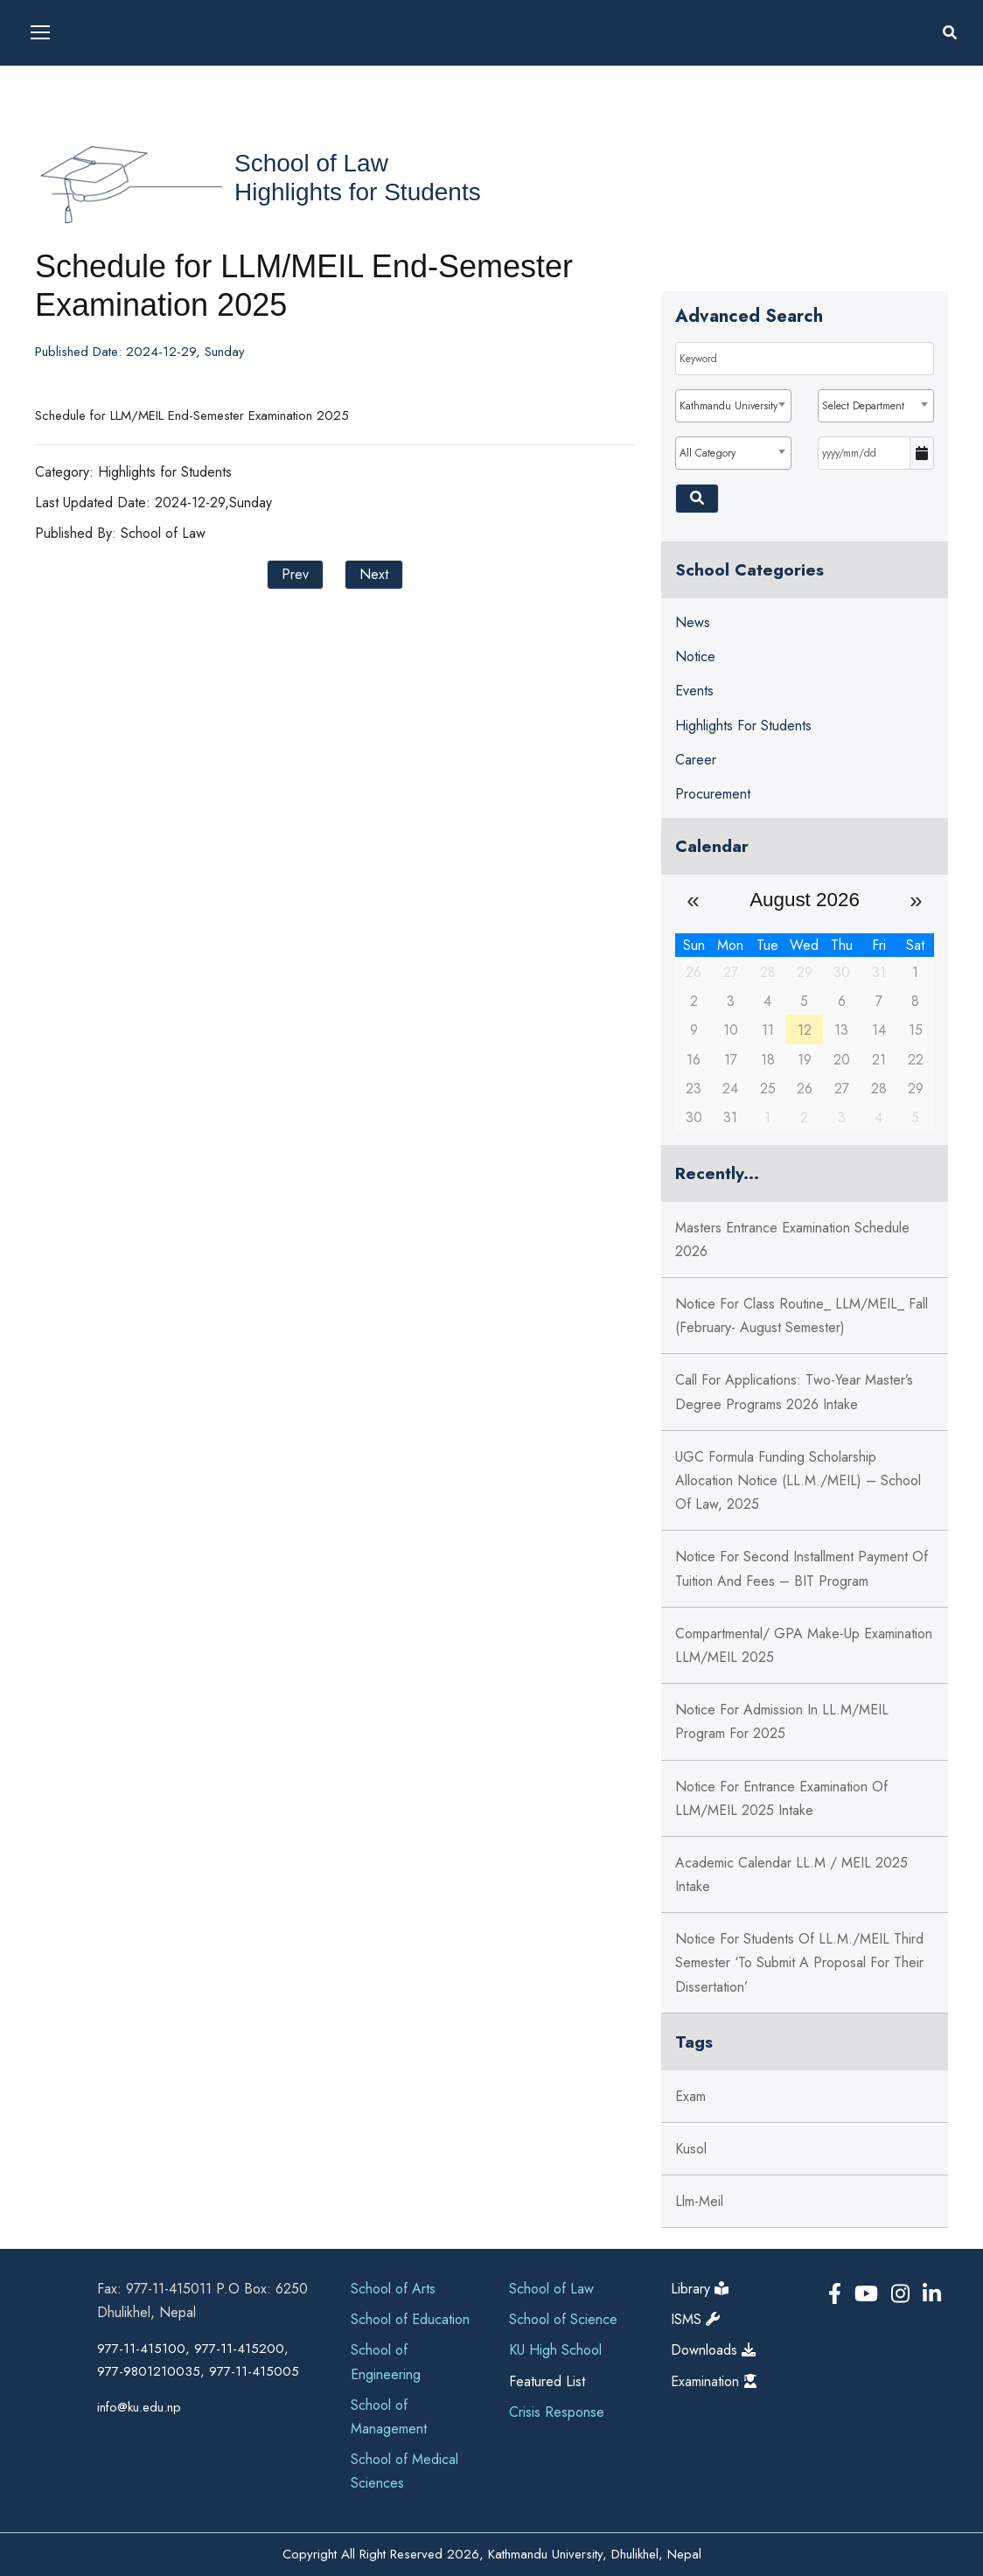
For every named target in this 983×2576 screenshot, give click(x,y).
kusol (691, 2149)
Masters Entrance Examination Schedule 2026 (792, 1239)
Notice (695, 656)
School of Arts (393, 2289)
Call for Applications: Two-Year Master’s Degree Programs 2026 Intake (794, 1392)
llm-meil (699, 2201)
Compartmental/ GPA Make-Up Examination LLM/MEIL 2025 (803, 1645)
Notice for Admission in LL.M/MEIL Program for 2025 (782, 1721)
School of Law (311, 163)
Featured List (547, 2381)
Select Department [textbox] (863, 406)
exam (690, 2096)
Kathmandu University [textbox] (728, 406)
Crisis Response (556, 2412)
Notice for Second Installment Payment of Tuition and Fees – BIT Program (801, 1568)
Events (694, 691)
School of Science (563, 2319)
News (692, 622)
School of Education (410, 2319)
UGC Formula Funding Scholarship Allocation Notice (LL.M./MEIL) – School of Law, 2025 (798, 1480)
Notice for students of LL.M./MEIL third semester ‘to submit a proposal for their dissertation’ (799, 1962)
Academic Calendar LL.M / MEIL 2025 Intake (791, 1874)
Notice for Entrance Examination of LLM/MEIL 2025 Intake (781, 1798)
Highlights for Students (357, 192)
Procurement (712, 794)
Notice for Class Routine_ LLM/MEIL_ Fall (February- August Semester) (801, 1315)
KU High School (555, 2350)
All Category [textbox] (708, 453)
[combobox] (733, 405)
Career (695, 760)
